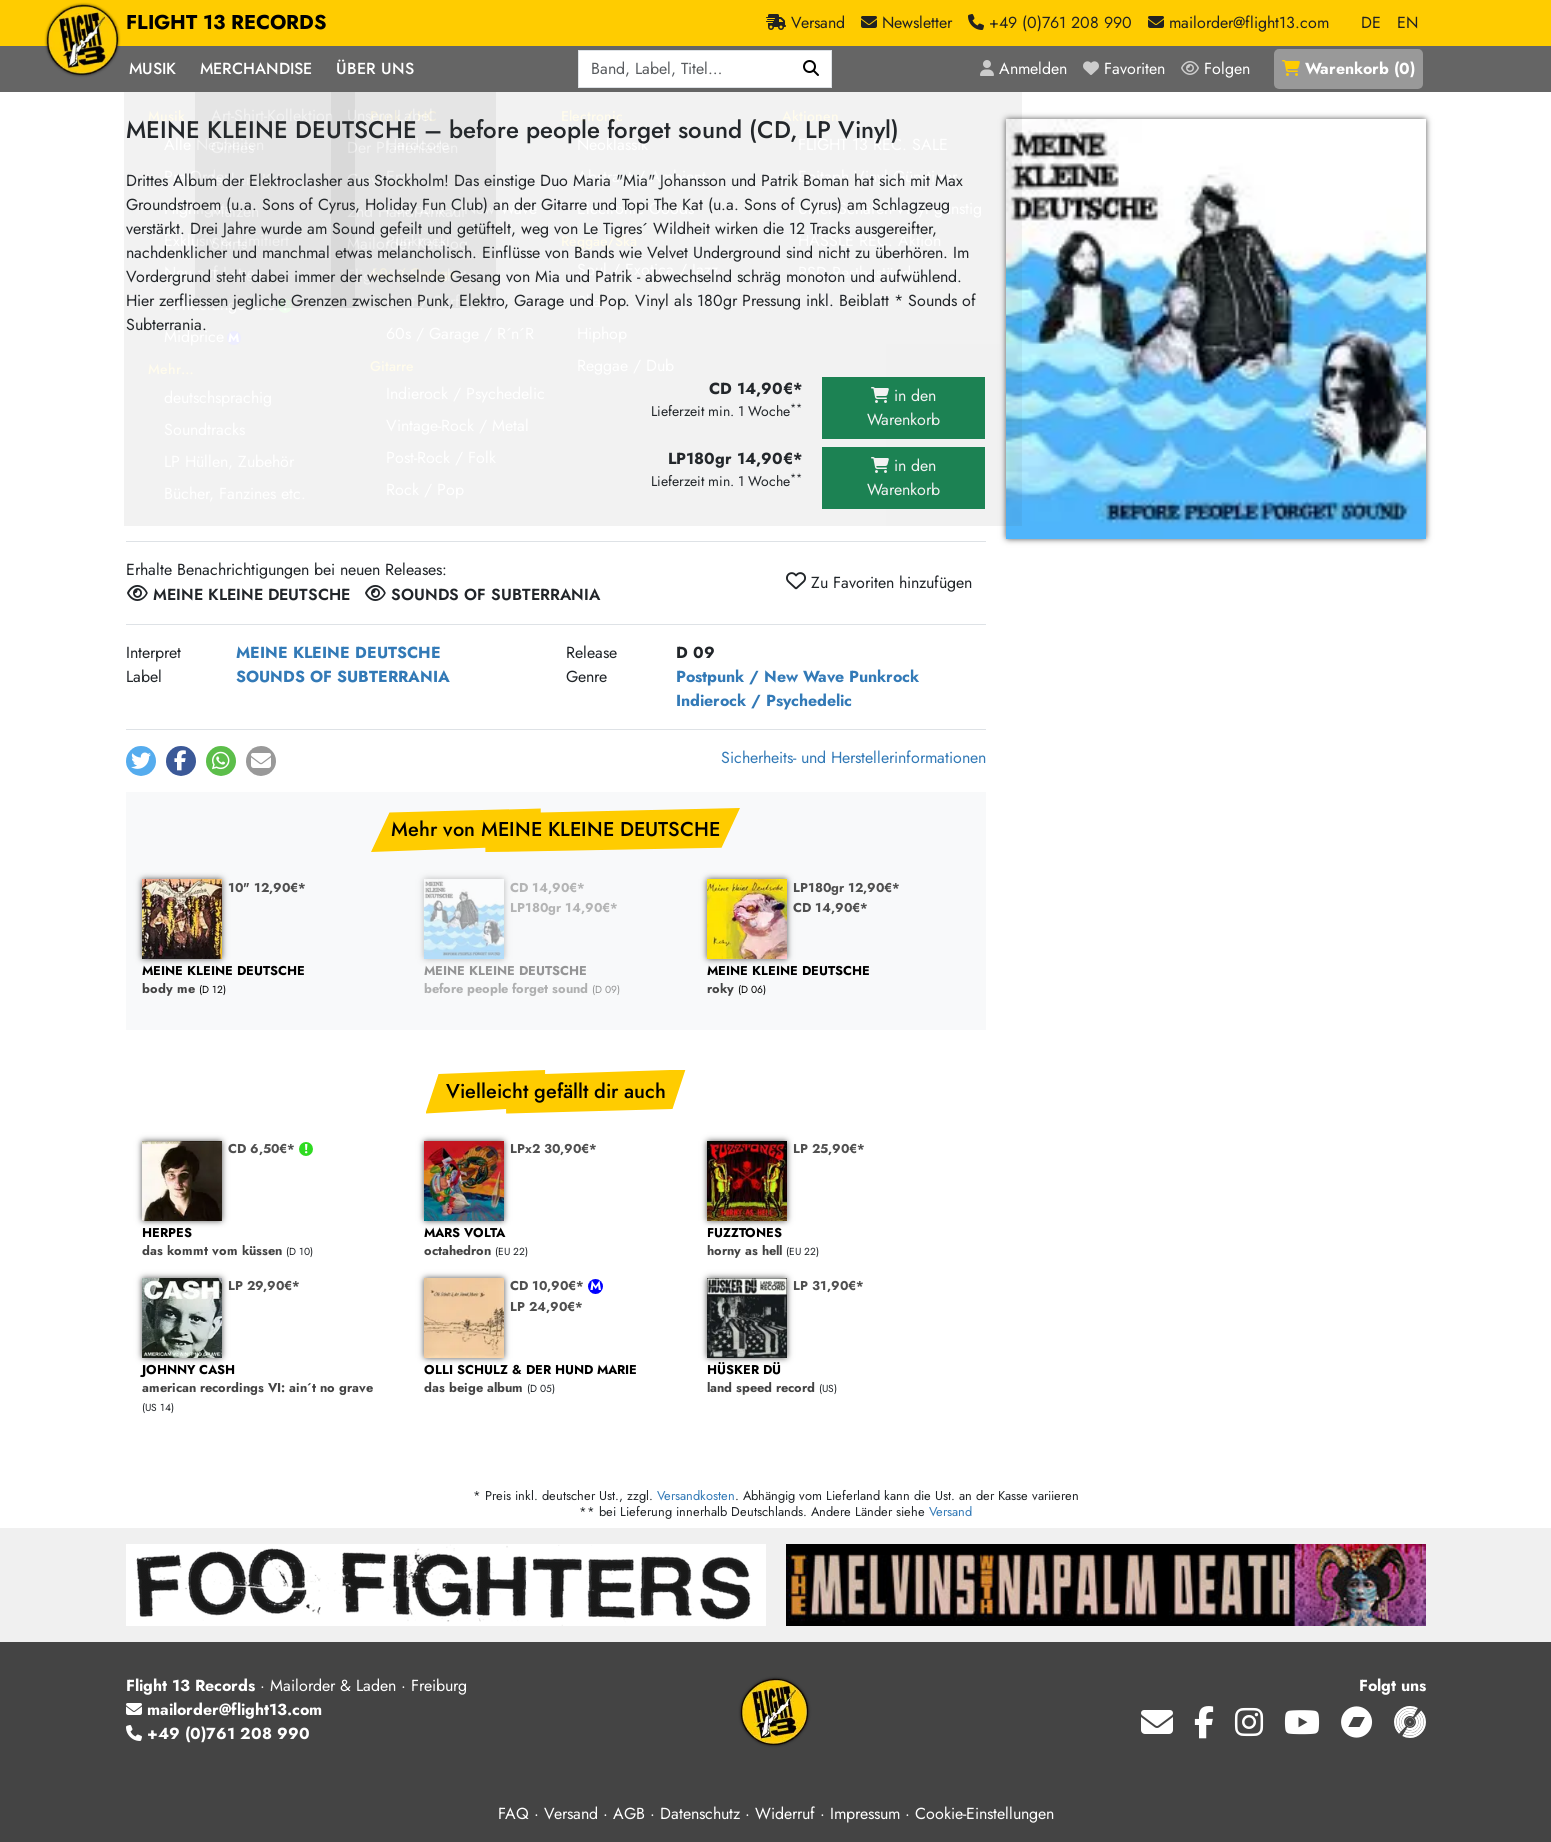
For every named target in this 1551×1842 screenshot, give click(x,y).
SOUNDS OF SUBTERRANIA (343, 676)
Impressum (865, 1813)
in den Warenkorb (903, 407)
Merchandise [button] (256, 68)
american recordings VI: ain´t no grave (273, 1379)
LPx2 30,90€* (553, 1148)
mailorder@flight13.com (224, 1709)
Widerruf (785, 1813)
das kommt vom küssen (273, 1242)
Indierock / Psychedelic (764, 700)
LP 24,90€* (546, 1306)
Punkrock (884, 676)
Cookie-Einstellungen (984, 1813)
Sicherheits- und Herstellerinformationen (853, 757)
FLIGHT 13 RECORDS (226, 23)
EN (1407, 22)
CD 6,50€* (263, 1148)
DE (1371, 22)
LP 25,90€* (829, 1148)
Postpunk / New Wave (760, 676)
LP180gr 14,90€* (564, 907)
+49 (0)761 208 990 (218, 1733)
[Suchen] (811, 69)
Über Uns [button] (375, 68)
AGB (629, 1813)
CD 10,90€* (549, 1285)
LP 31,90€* (828, 1285)
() (1348, 68)
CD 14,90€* (547, 887)
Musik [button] (152, 68)
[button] (141, 761)
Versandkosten (696, 1495)
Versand (950, 1511)
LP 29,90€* (264, 1285)
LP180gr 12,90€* (846, 887)
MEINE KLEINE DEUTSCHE (338, 652)
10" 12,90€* (267, 887)
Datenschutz (700, 1813)
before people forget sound (555, 980)
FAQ (513, 1813)
